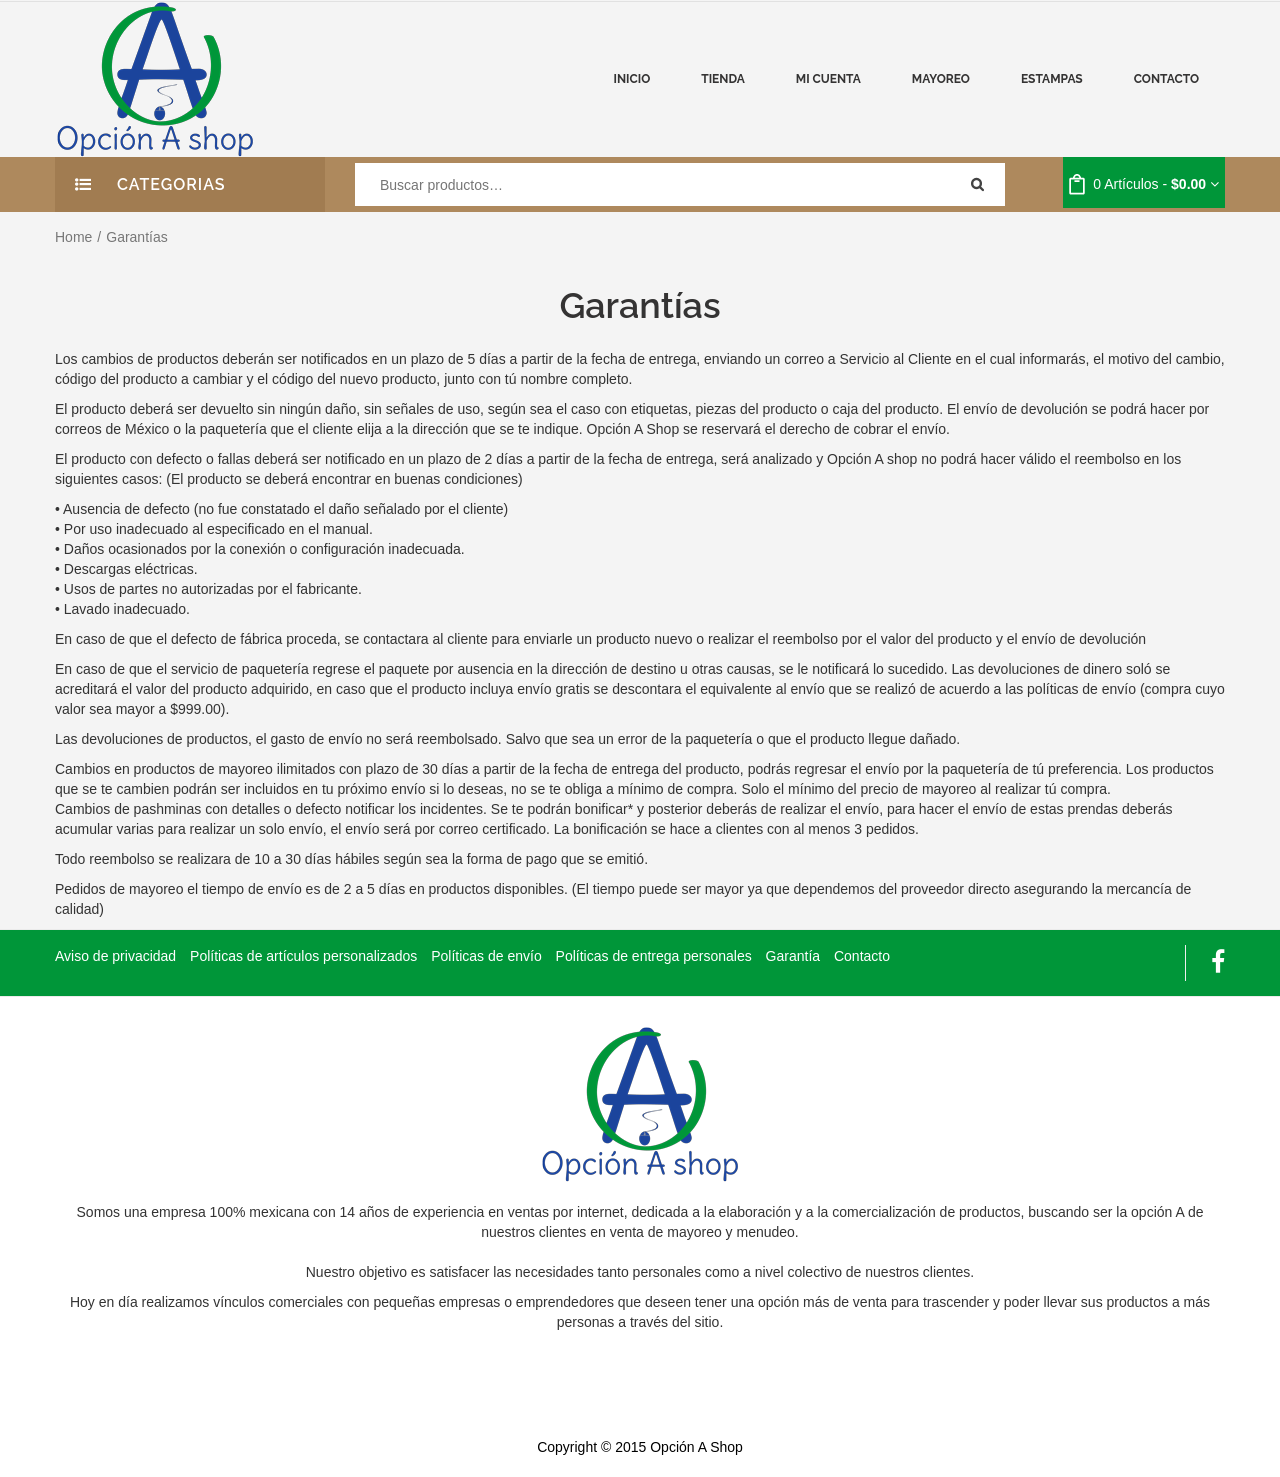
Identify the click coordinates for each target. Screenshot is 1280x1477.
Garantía (793, 956)
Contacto (862, 956)
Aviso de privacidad (115, 956)
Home (73, 237)
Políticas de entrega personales (654, 956)
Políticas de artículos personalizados (303, 956)
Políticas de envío (486, 956)
